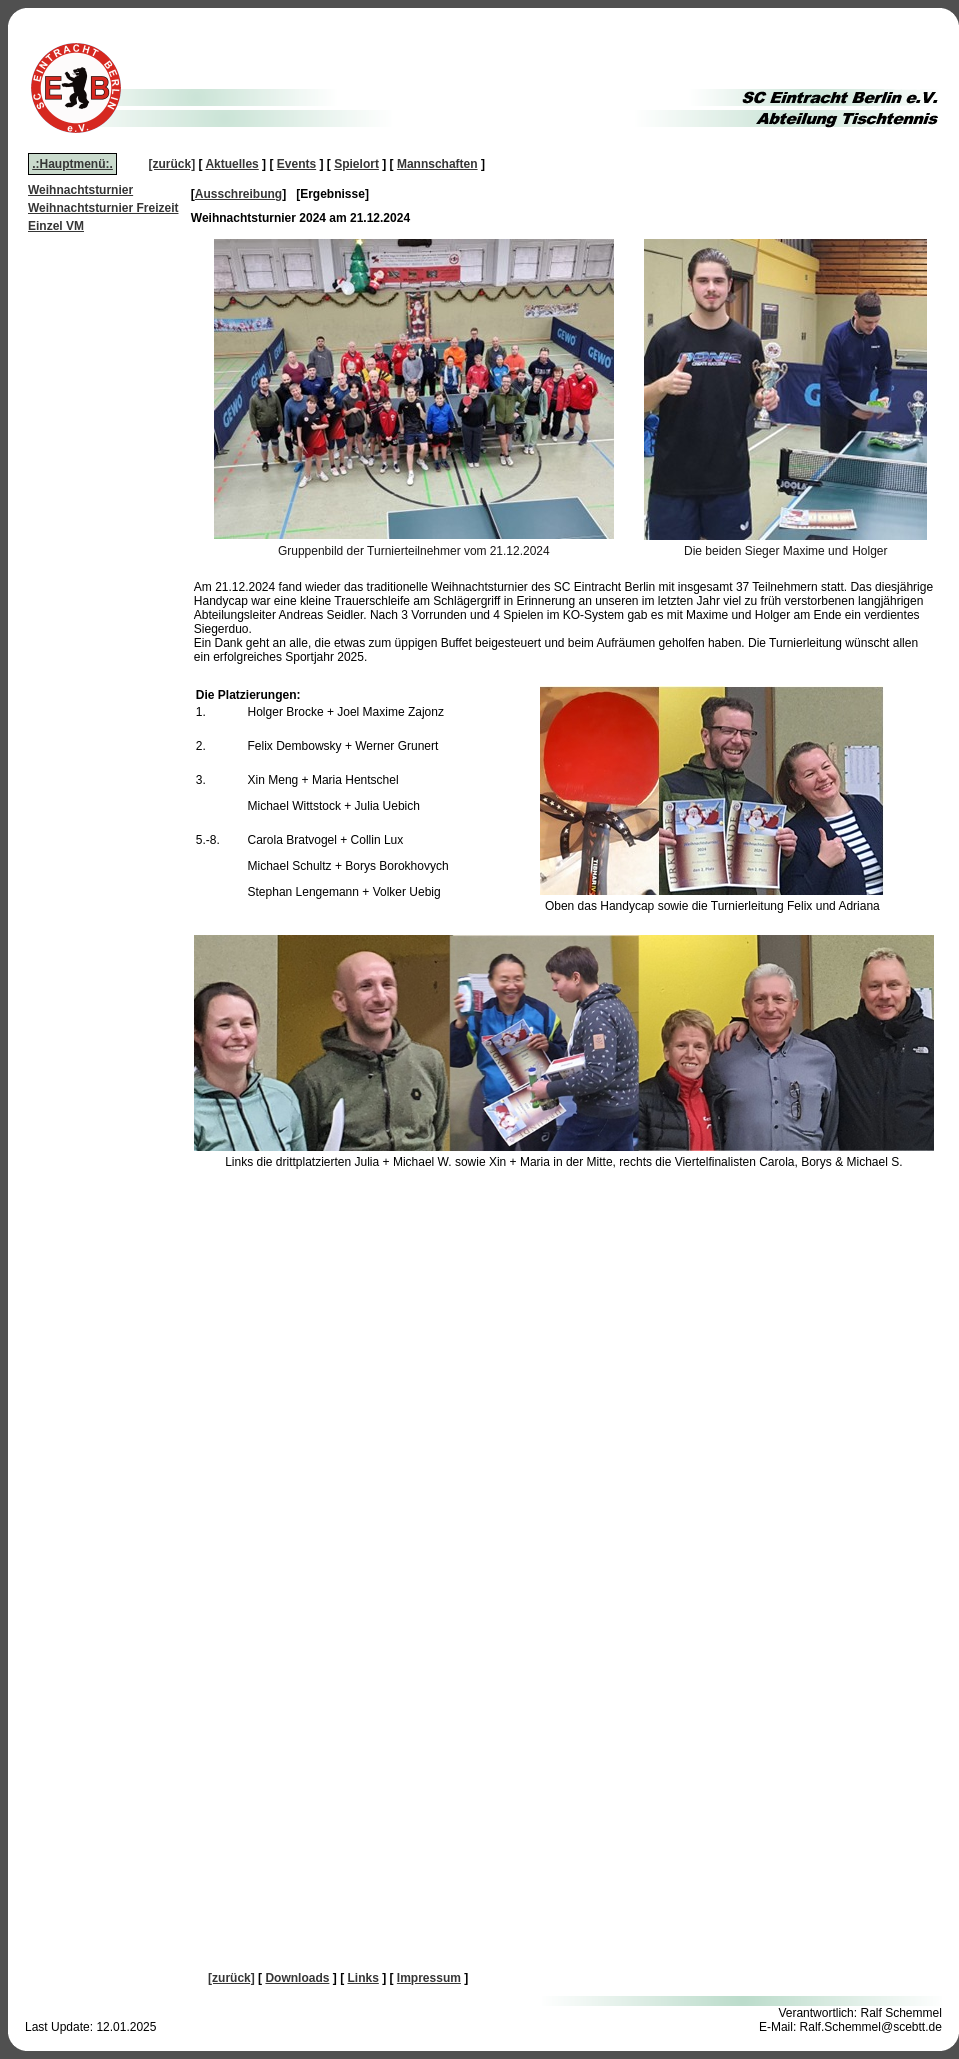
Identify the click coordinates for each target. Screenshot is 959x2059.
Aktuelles (231, 164)
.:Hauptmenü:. (72, 164)
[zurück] (172, 164)
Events (296, 164)
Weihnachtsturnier (80, 190)
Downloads (297, 1978)
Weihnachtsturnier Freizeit (103, 208)
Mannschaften (437, 164)
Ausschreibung (238, 194)
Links (362, 1978)
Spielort (356, 164)
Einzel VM (56, 226)
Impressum (429, 1978)
